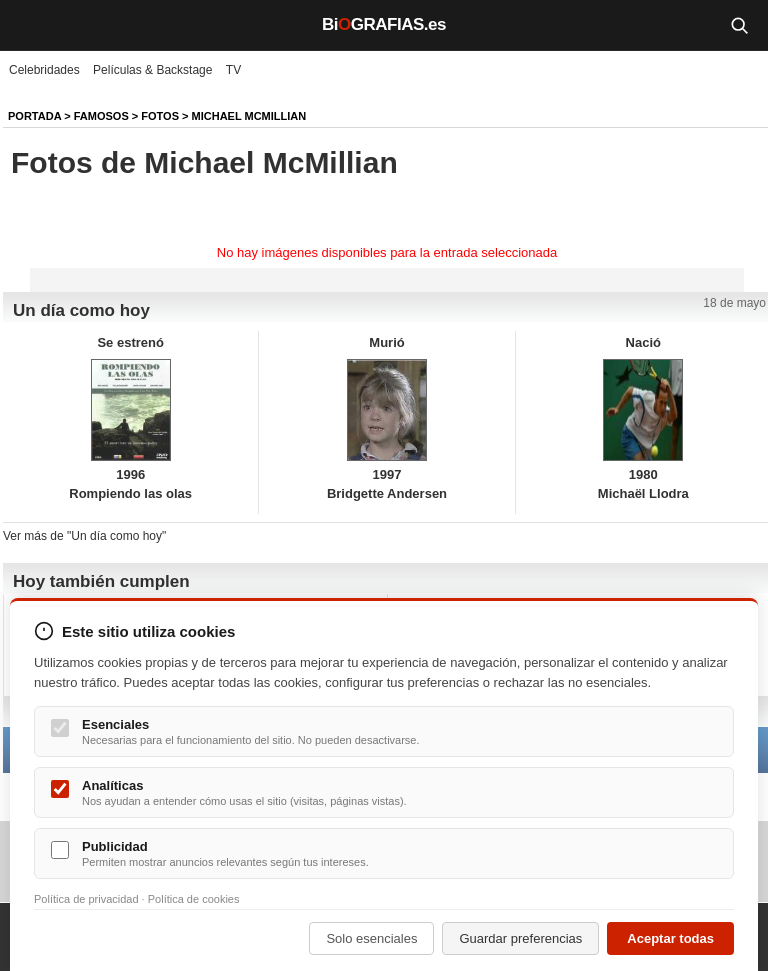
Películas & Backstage (152, 70)
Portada (34, 116)
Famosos (101, 116)
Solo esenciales (371, 938)
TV (233, 70)
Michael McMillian (249, 116)
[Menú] (30, 25)
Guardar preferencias (520, 938)
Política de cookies (194, 899)
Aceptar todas (670, 938)
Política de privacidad (86, 899)
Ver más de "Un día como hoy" (84, 536)
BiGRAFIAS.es (384, 24)
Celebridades (44, 70)
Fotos (160, 116)
